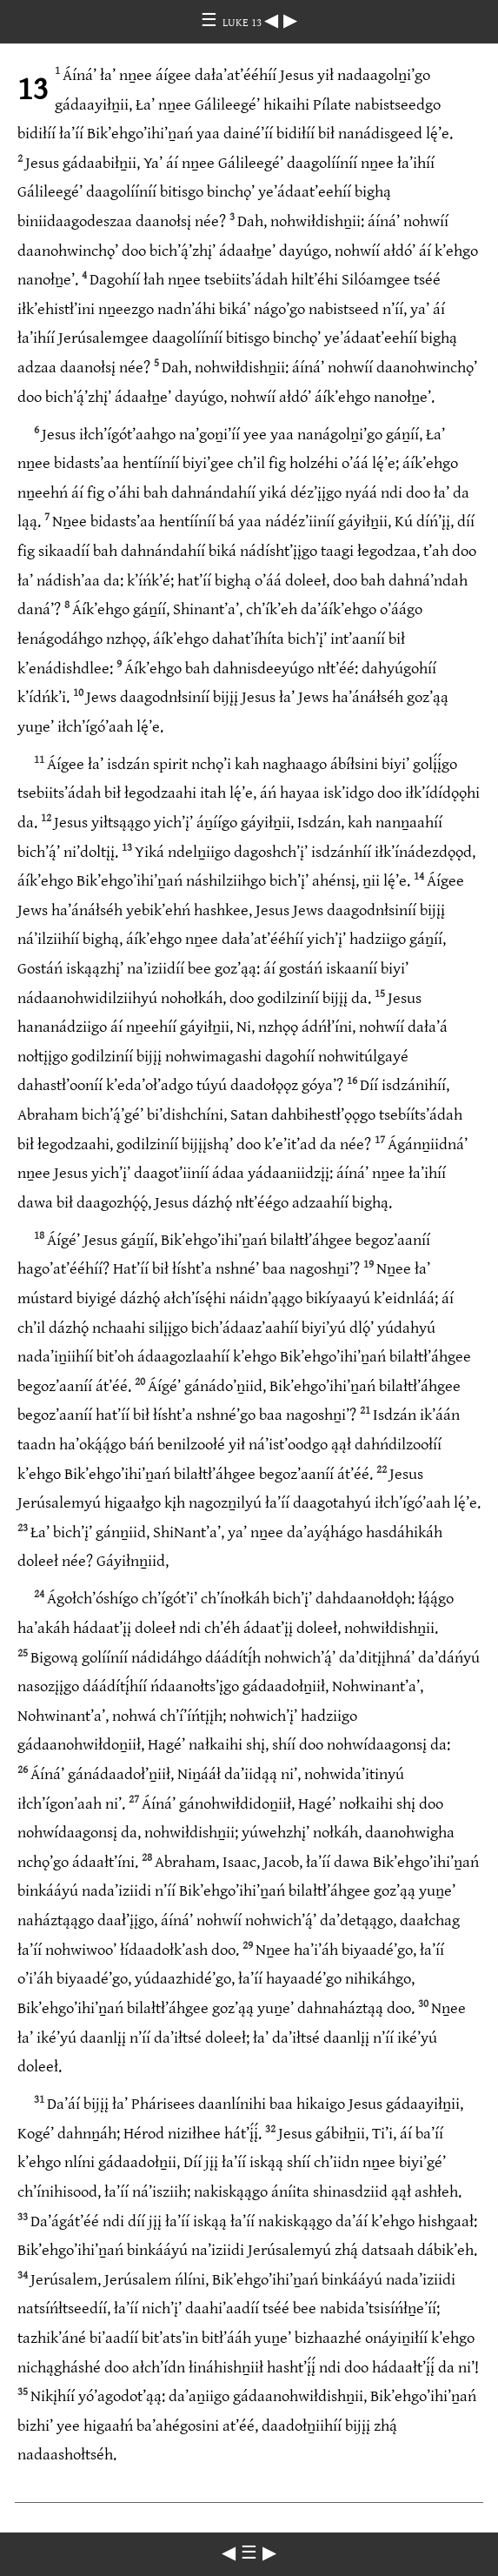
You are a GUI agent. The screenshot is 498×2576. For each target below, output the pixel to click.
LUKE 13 (243, 23)
